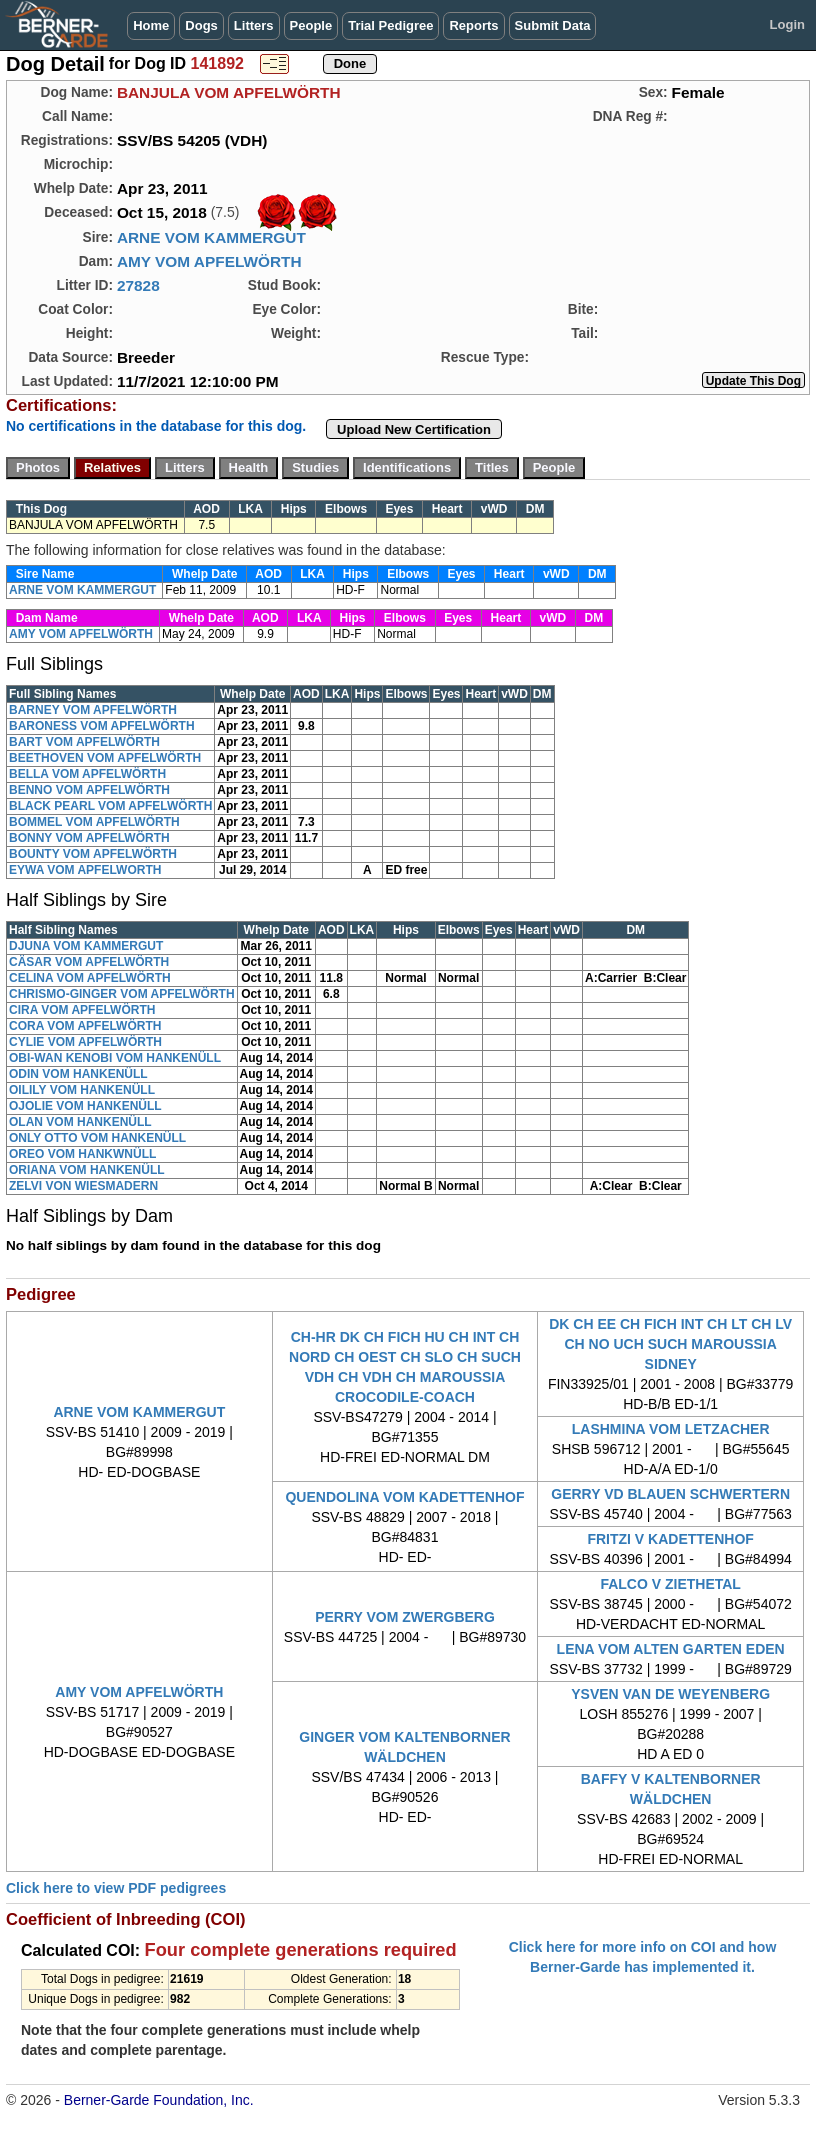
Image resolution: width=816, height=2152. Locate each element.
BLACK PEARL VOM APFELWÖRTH (110, 806)
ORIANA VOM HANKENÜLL (87, 1170)
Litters (254, 25)
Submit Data (553, 25)
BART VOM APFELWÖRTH (84, 742)
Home (151, 25)
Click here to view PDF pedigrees (116, 1888)
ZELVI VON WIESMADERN (83, 1186)
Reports (473, 25)
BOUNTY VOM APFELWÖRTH (93, 854)
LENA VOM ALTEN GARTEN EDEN (671, 1649)
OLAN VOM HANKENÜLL (80, 1122)
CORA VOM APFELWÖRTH (85, 1026)
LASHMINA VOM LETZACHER (671, 1429)
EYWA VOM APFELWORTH (85, 870)
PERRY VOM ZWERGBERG (405, 1617)
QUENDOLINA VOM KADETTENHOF (404, 1497)
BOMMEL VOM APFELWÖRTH (94, 822)
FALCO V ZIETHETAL (670, 1584)
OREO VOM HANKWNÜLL (82, 1154)
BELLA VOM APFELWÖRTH (87, 774)
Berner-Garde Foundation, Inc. (159, 2100)
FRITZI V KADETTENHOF (670, 1539)
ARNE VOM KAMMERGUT (211, 237)
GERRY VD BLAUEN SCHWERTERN (670, 1494)
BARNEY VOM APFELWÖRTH (93, 710)
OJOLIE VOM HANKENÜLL (85, 1106)
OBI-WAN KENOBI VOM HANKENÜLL (115, 1058)
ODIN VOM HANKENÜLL (78, 1074)
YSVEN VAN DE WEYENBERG (670, 1694)
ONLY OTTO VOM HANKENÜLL (97, 1138)
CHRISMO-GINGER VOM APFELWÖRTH (122, 994)
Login (787, 24)
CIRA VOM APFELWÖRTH (82, 1010)
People (311, 25)
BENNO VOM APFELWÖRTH (89, 790)
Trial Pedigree (390, 25)
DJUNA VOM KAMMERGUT (86, 946)
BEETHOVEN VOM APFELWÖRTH (105, 758)
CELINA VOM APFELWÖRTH (90, 978)
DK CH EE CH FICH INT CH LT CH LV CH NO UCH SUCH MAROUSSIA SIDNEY (670, 1344)
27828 (138, 285)
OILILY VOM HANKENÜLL (82, 1090)
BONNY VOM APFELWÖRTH (89, 838)
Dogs (201, 25)
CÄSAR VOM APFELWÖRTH (89, 962)
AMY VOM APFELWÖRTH (209, 261)
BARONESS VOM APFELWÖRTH (102, 726)
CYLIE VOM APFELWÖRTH (85, 1042)
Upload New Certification (414, 429)
